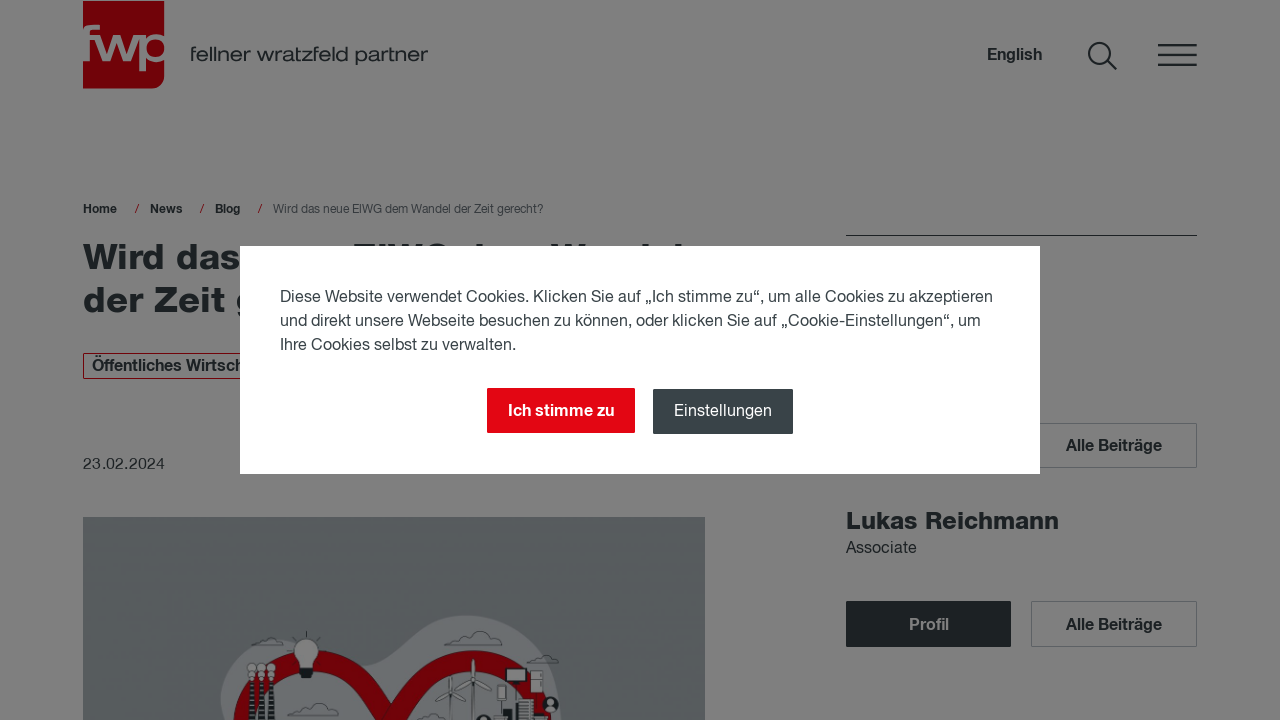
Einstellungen (723, 412)
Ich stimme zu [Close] (561, 411)
